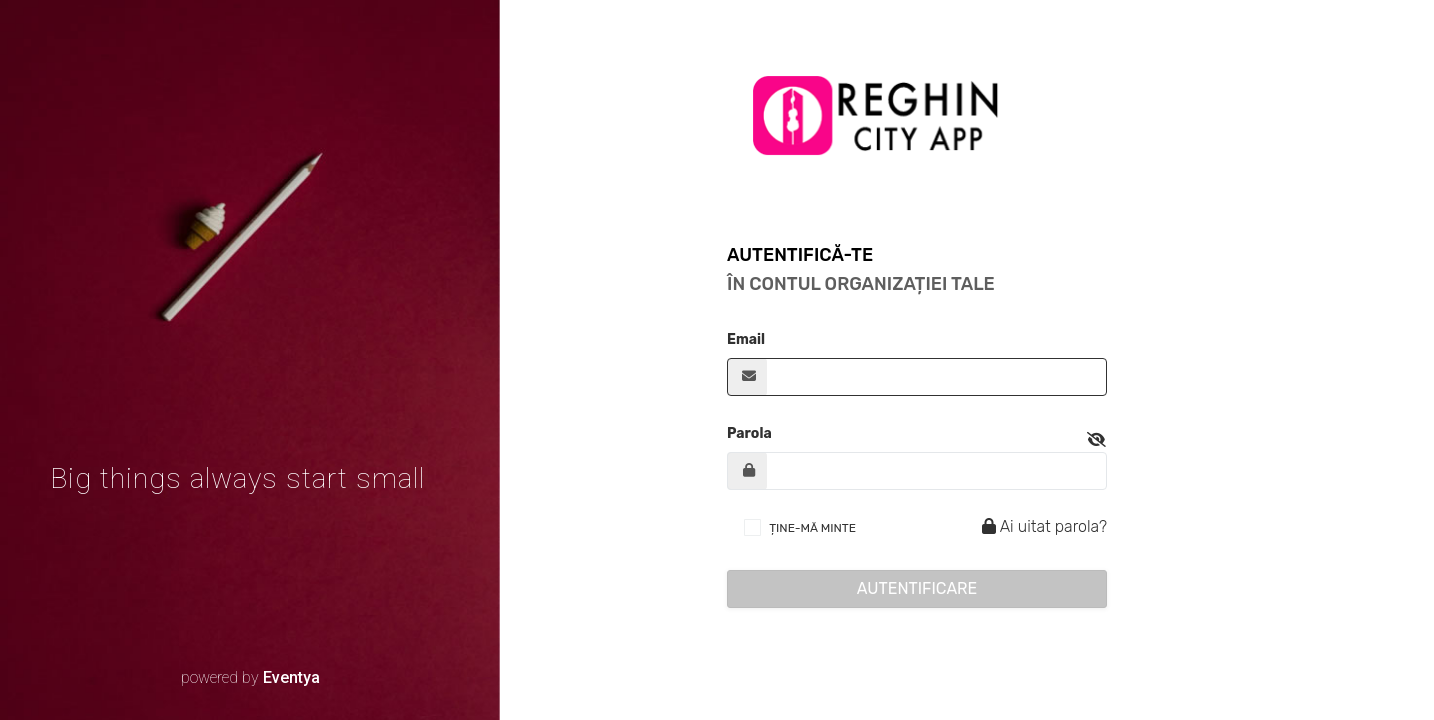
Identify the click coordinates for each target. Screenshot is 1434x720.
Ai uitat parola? (1041, 526)
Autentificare (917, 588)
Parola (749, 433)
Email (746, 339)
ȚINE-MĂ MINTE (812, 528)
